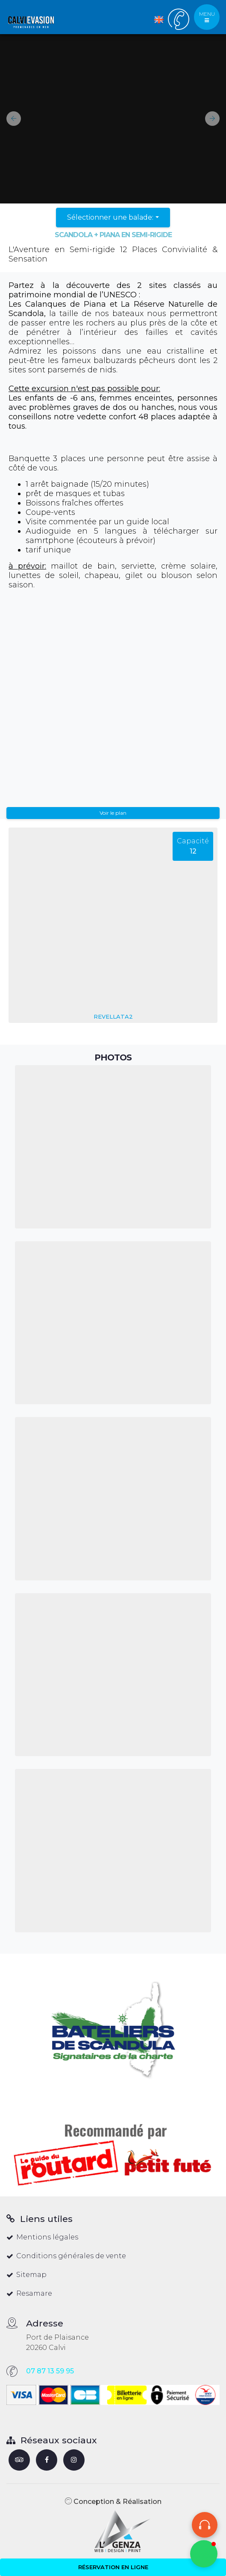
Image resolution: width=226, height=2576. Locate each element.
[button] (10, 118)
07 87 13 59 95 (50, 2371)
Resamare (29, 2293)
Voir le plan (113, 813)
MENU (207, 17)
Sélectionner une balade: (110, 217)
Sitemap (26, 2275)
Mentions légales (42, 2237)
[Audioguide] (204, 2525)
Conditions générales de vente (66, 2256)
